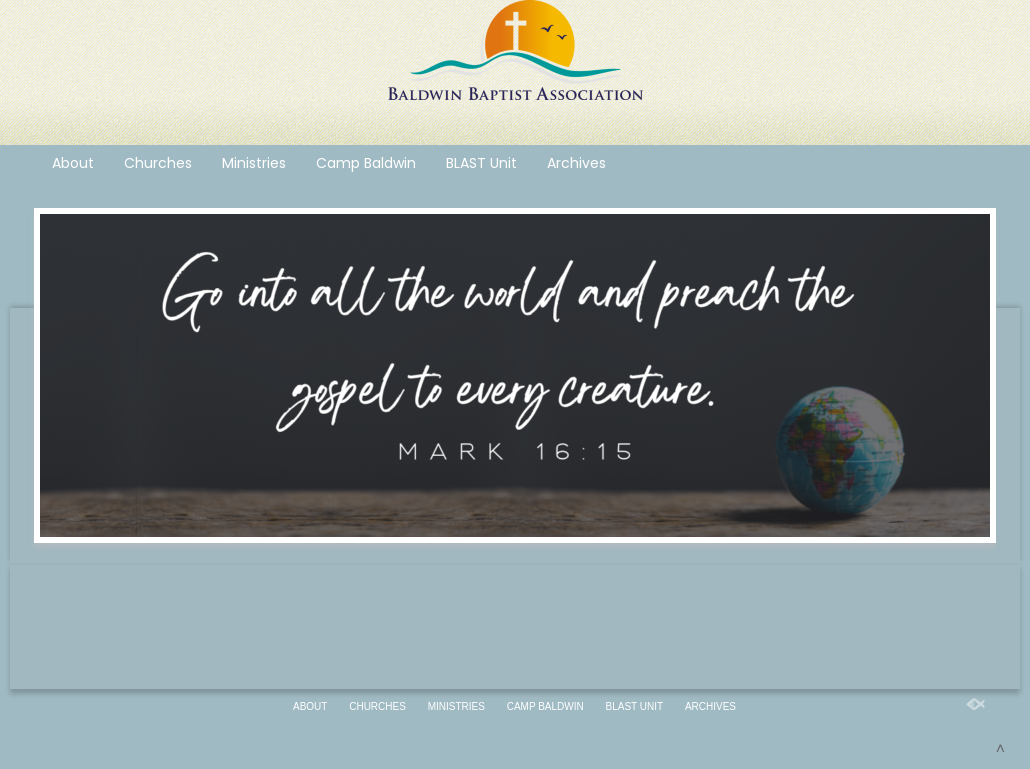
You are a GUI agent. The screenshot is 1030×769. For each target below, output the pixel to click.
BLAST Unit (481, 163)
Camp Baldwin (366, 163)
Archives (576, 163)
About (73, 163)
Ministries (254, 163)
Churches (158, 163)
